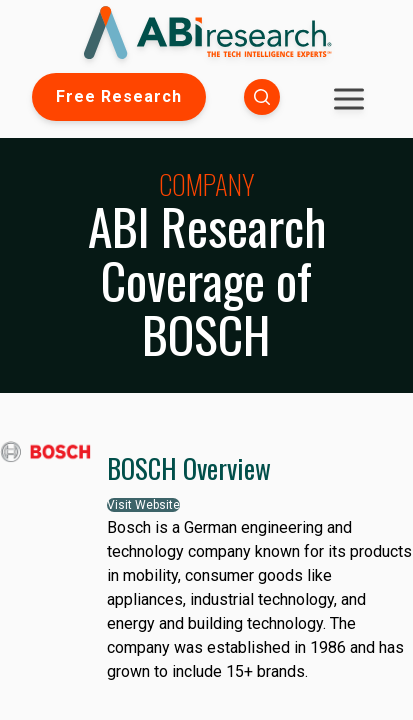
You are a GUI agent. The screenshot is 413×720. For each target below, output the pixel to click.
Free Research (119, 96)
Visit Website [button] (143, 505)
